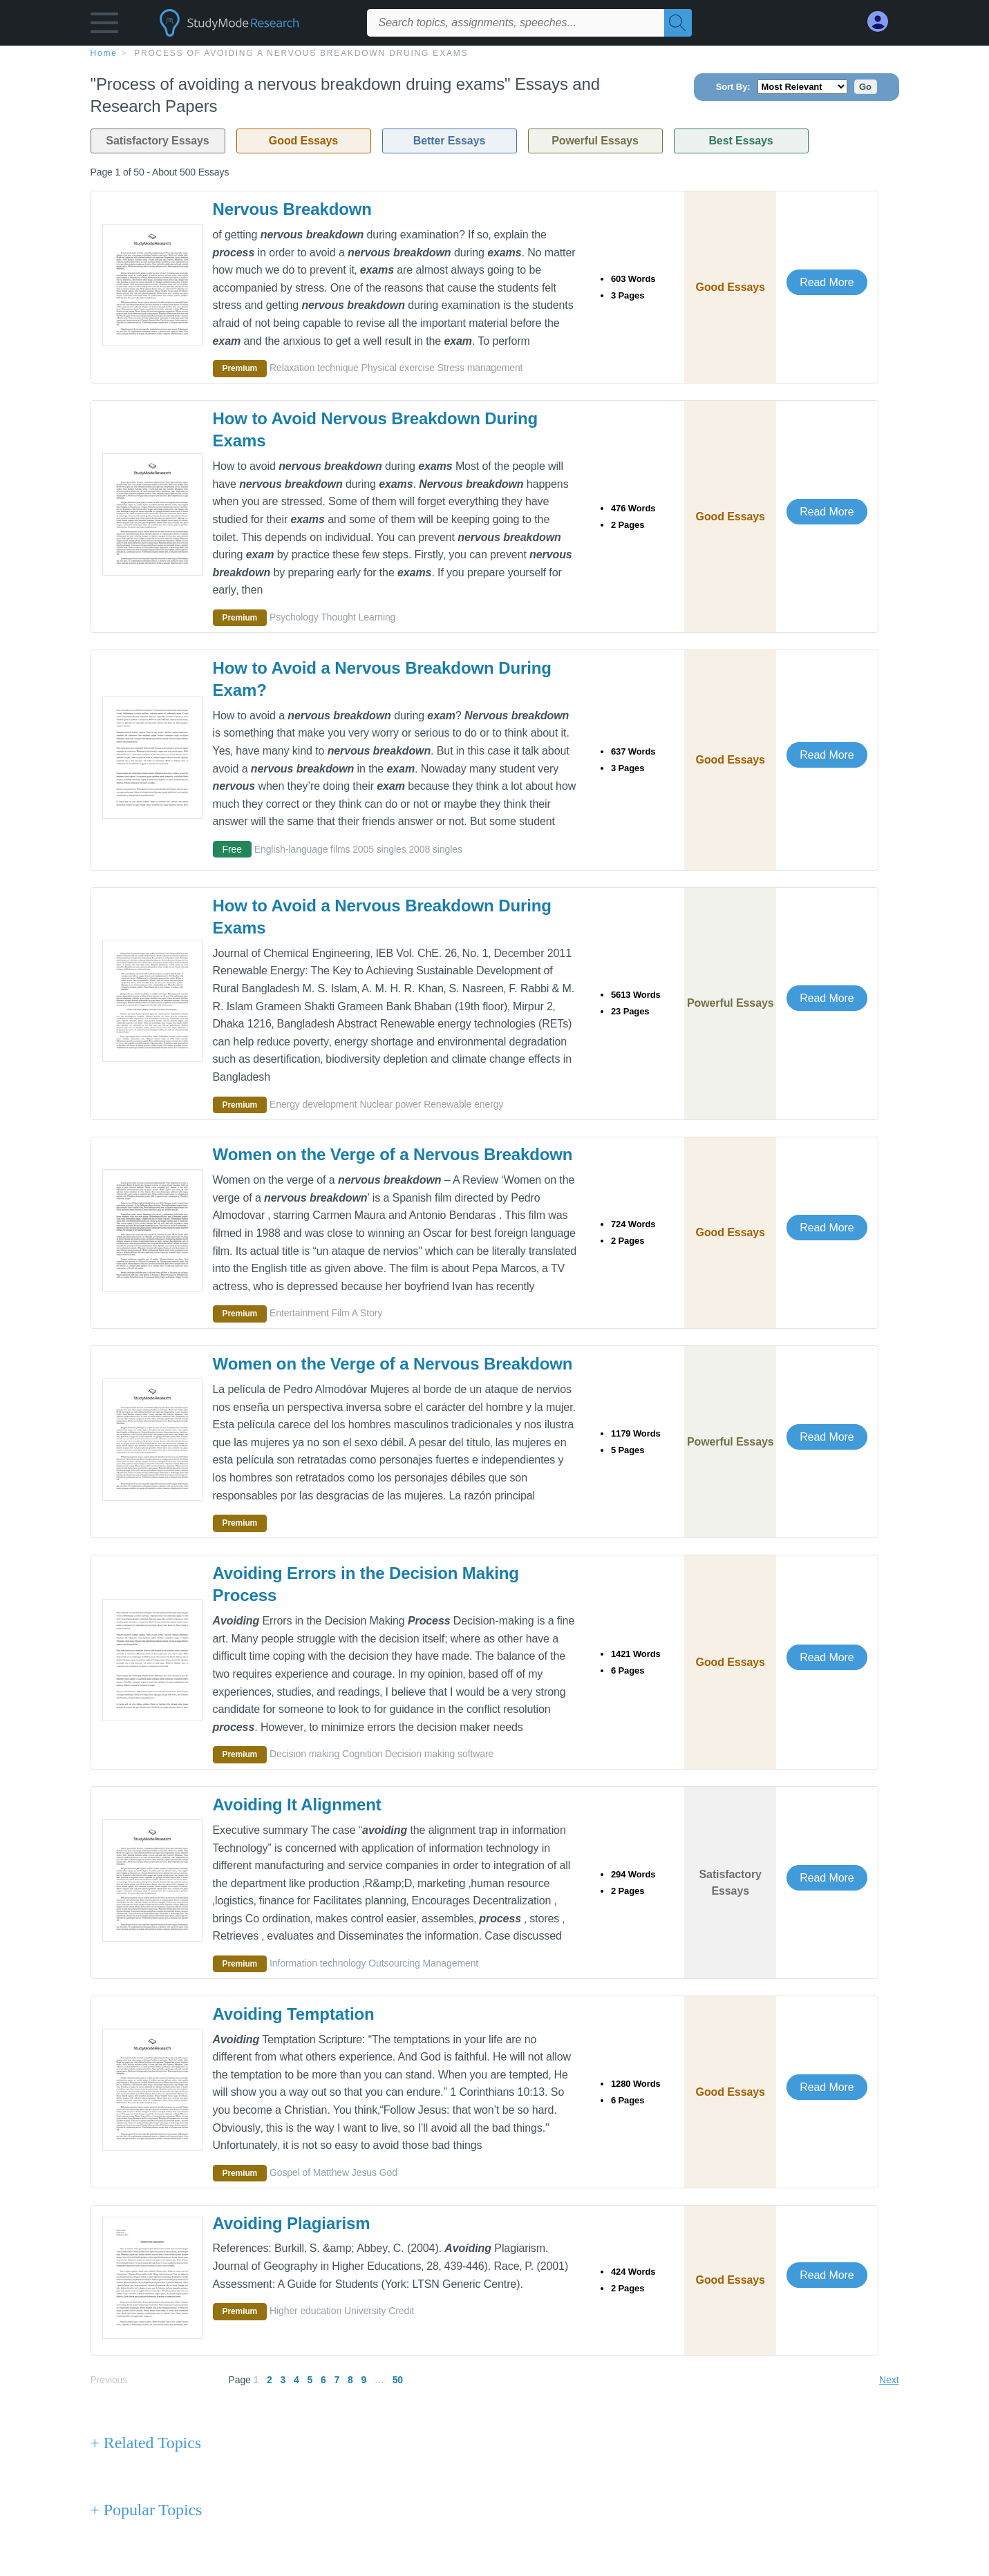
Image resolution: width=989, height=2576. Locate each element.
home (104, 53)
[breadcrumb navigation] (495, 52)
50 (398, 2379)
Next (888, 2379)
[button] (104, 26)
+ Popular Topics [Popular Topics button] (146, 2510)
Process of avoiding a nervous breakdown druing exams (301, 53)
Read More (827, 282)
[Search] (678, 23)
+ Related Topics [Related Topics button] (146, 2443)
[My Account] (883, 22)
